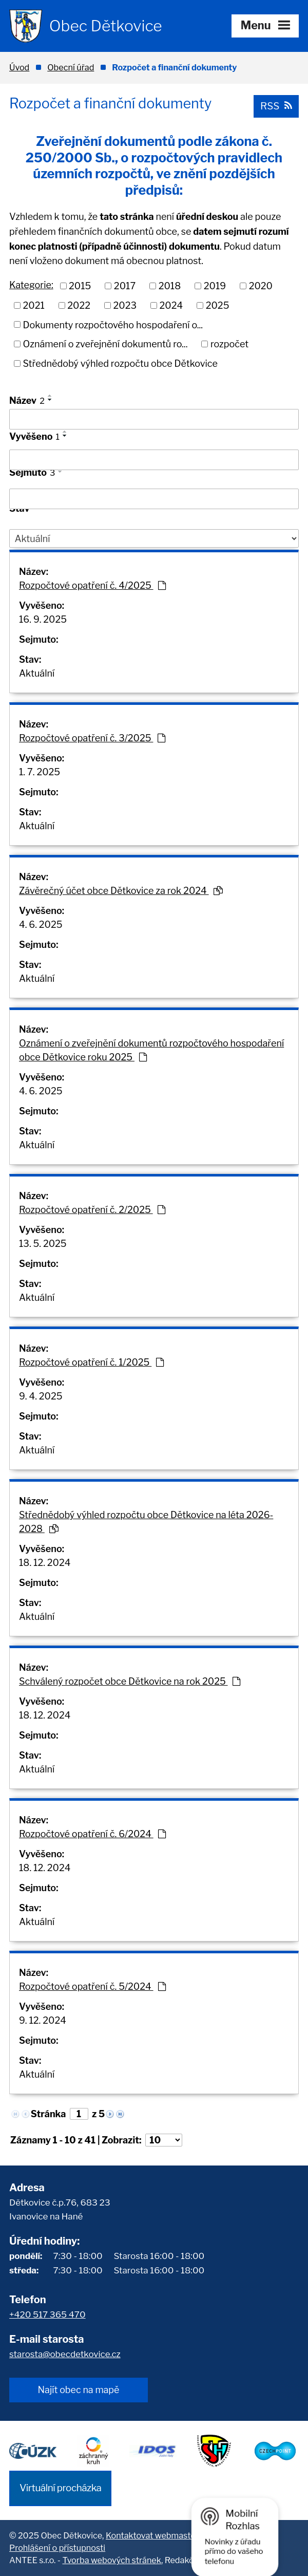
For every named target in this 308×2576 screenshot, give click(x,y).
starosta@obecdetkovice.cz (65, 2354)
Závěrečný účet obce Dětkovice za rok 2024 (121, 890)
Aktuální (36, 673)
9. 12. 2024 (42, 2020)
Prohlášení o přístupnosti (57, 2548)
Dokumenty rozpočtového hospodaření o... (113, 324)
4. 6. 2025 (41, 924)
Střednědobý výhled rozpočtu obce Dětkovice (120, 363)
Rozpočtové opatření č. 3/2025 (92, 738)
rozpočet (229, 344)
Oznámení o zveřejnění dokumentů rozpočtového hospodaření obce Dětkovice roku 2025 (151, 1050)
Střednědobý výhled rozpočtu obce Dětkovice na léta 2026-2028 (146, 1521)
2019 (215, 286)
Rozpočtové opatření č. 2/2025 (92, 1209)
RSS (276, 106)
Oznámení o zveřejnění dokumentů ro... (105, 344)
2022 (78, 305)
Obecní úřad (70, 67)
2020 (261, 286)
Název (27, 400)
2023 (125, 305)
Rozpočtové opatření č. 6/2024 (92, 1833)
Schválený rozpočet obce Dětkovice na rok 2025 (129, 1681)
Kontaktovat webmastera (154, 2535)
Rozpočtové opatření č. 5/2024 (92, 1986)
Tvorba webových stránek (111, 2560)
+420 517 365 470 (47, 2314)
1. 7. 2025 (39, 772)
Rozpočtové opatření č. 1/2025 (91, 1362)
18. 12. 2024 (44, 1562)
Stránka (48, 2113)
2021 (34, 305)
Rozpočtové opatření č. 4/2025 (92, 585)
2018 (170, 286)
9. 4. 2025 (40, 1396)
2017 (125, 286)
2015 (80, 286)
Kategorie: (31, 284)
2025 (217, 305)
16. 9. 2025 (43, 619)
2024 (171, 305)
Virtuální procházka (60, 2488)
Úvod (19, 67)
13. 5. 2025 (43, 1243)
